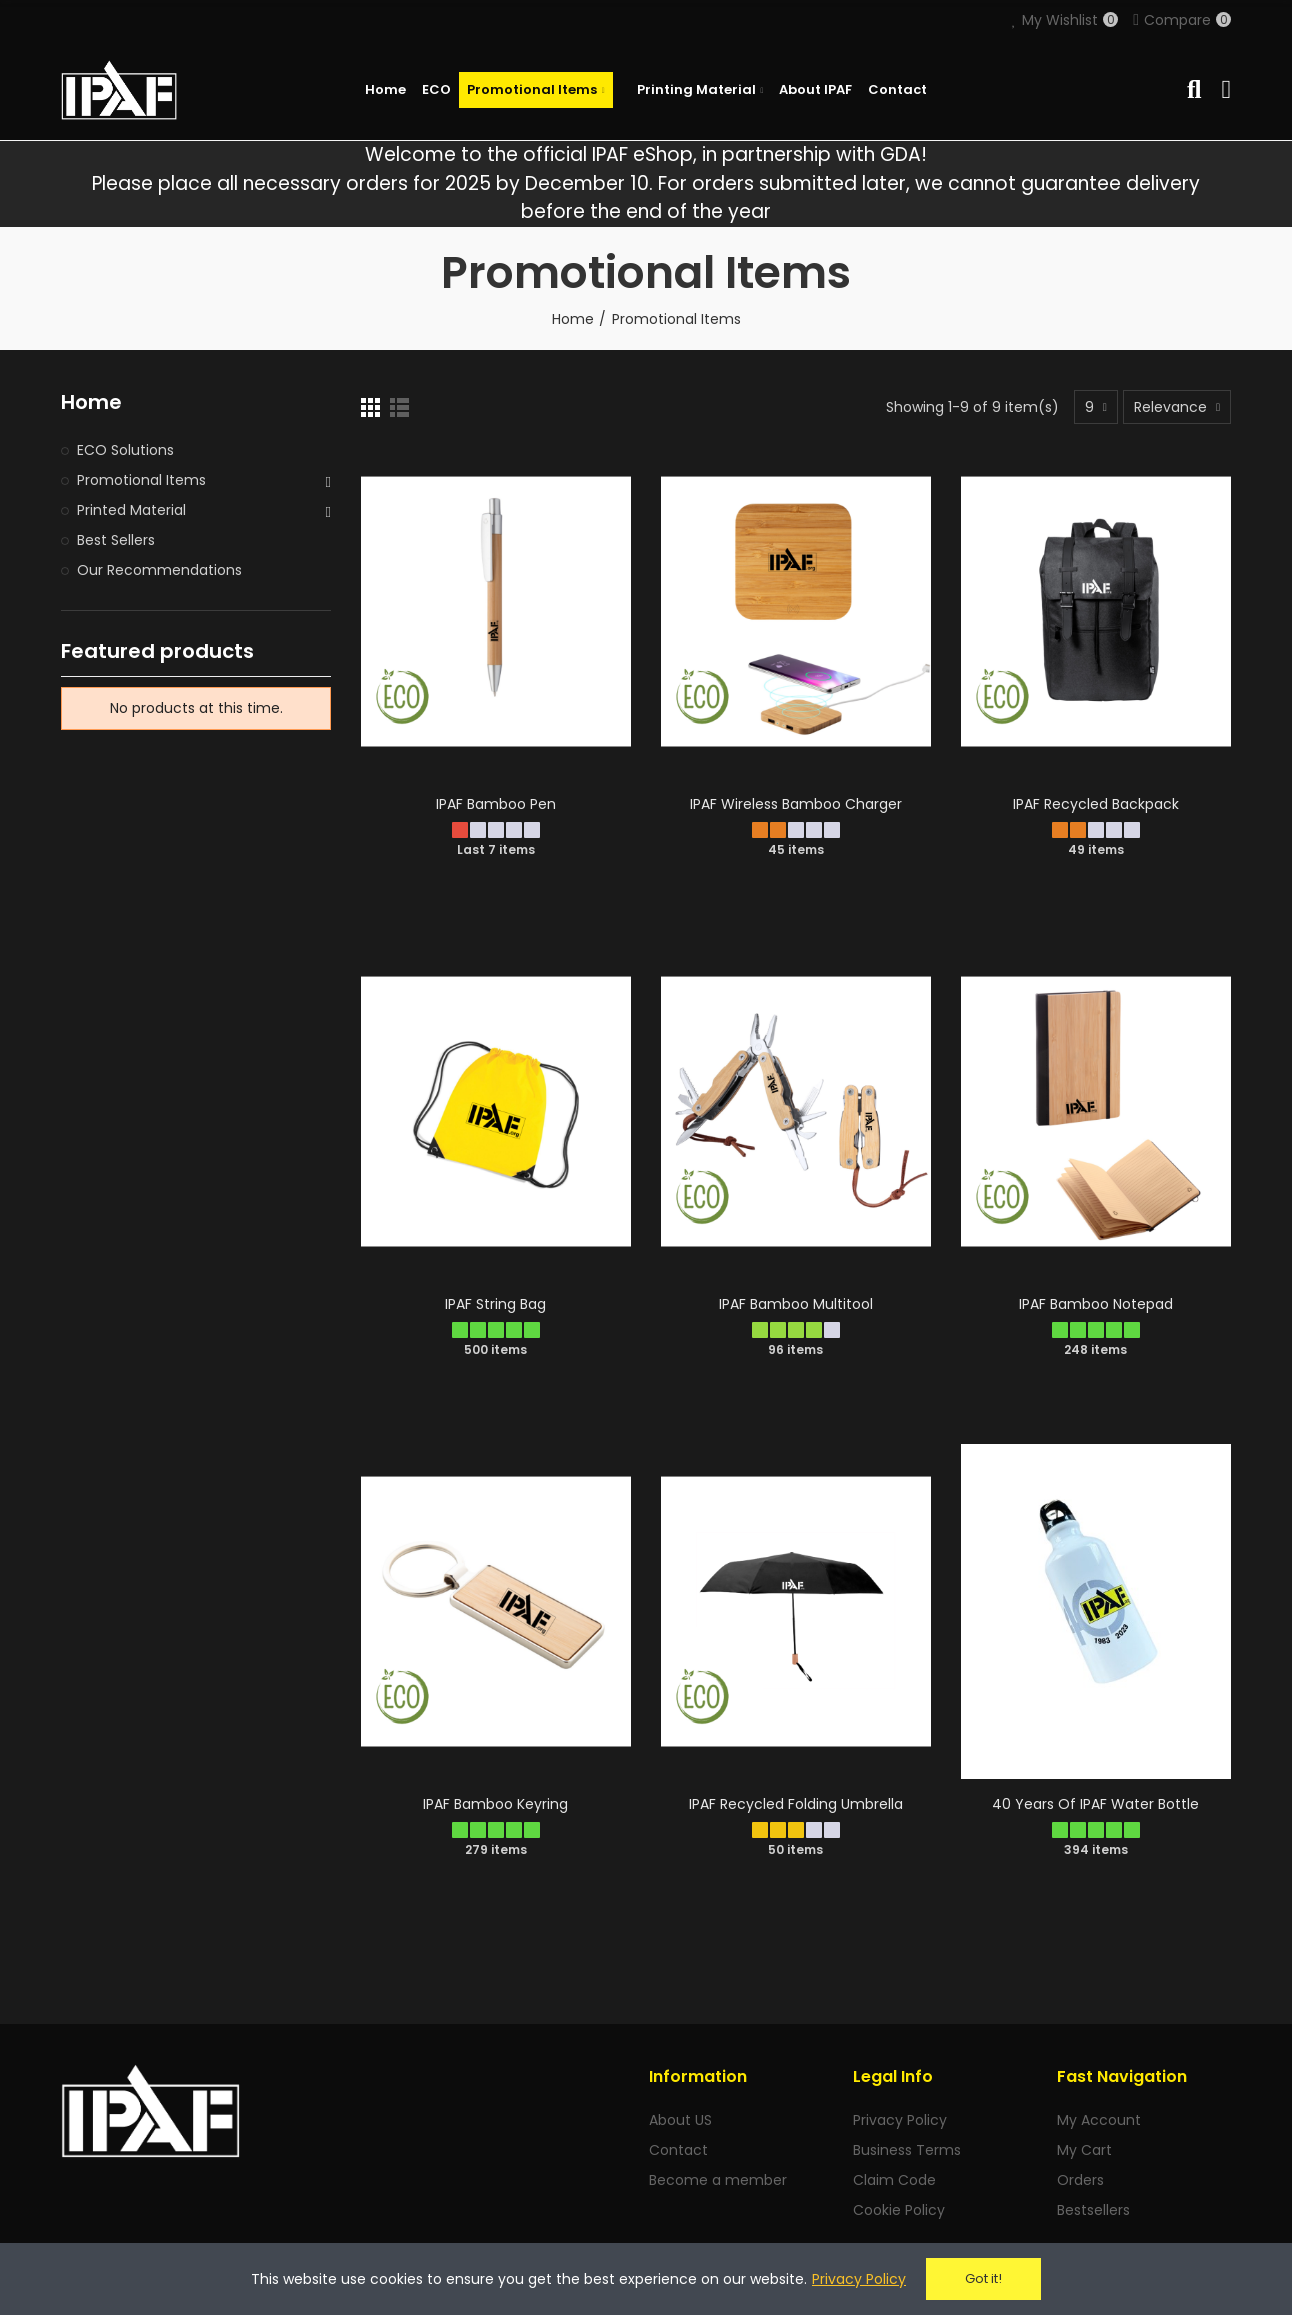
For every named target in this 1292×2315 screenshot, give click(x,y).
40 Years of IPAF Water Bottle (1095, 1804)
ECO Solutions (125, 450)
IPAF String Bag (495, 1304)
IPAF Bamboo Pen (496, 804)
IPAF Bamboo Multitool (796, 1304)
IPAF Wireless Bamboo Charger (796, 804)
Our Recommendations (159, 570)
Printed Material (131, 510)
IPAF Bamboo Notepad (1096, 1304)
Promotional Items (141, 480)
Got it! (983, 2278)
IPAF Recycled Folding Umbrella (796, 1804)
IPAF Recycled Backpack (1096, 804)
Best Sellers (116, 540)
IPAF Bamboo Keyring (495, 1804)
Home (91, 402)
